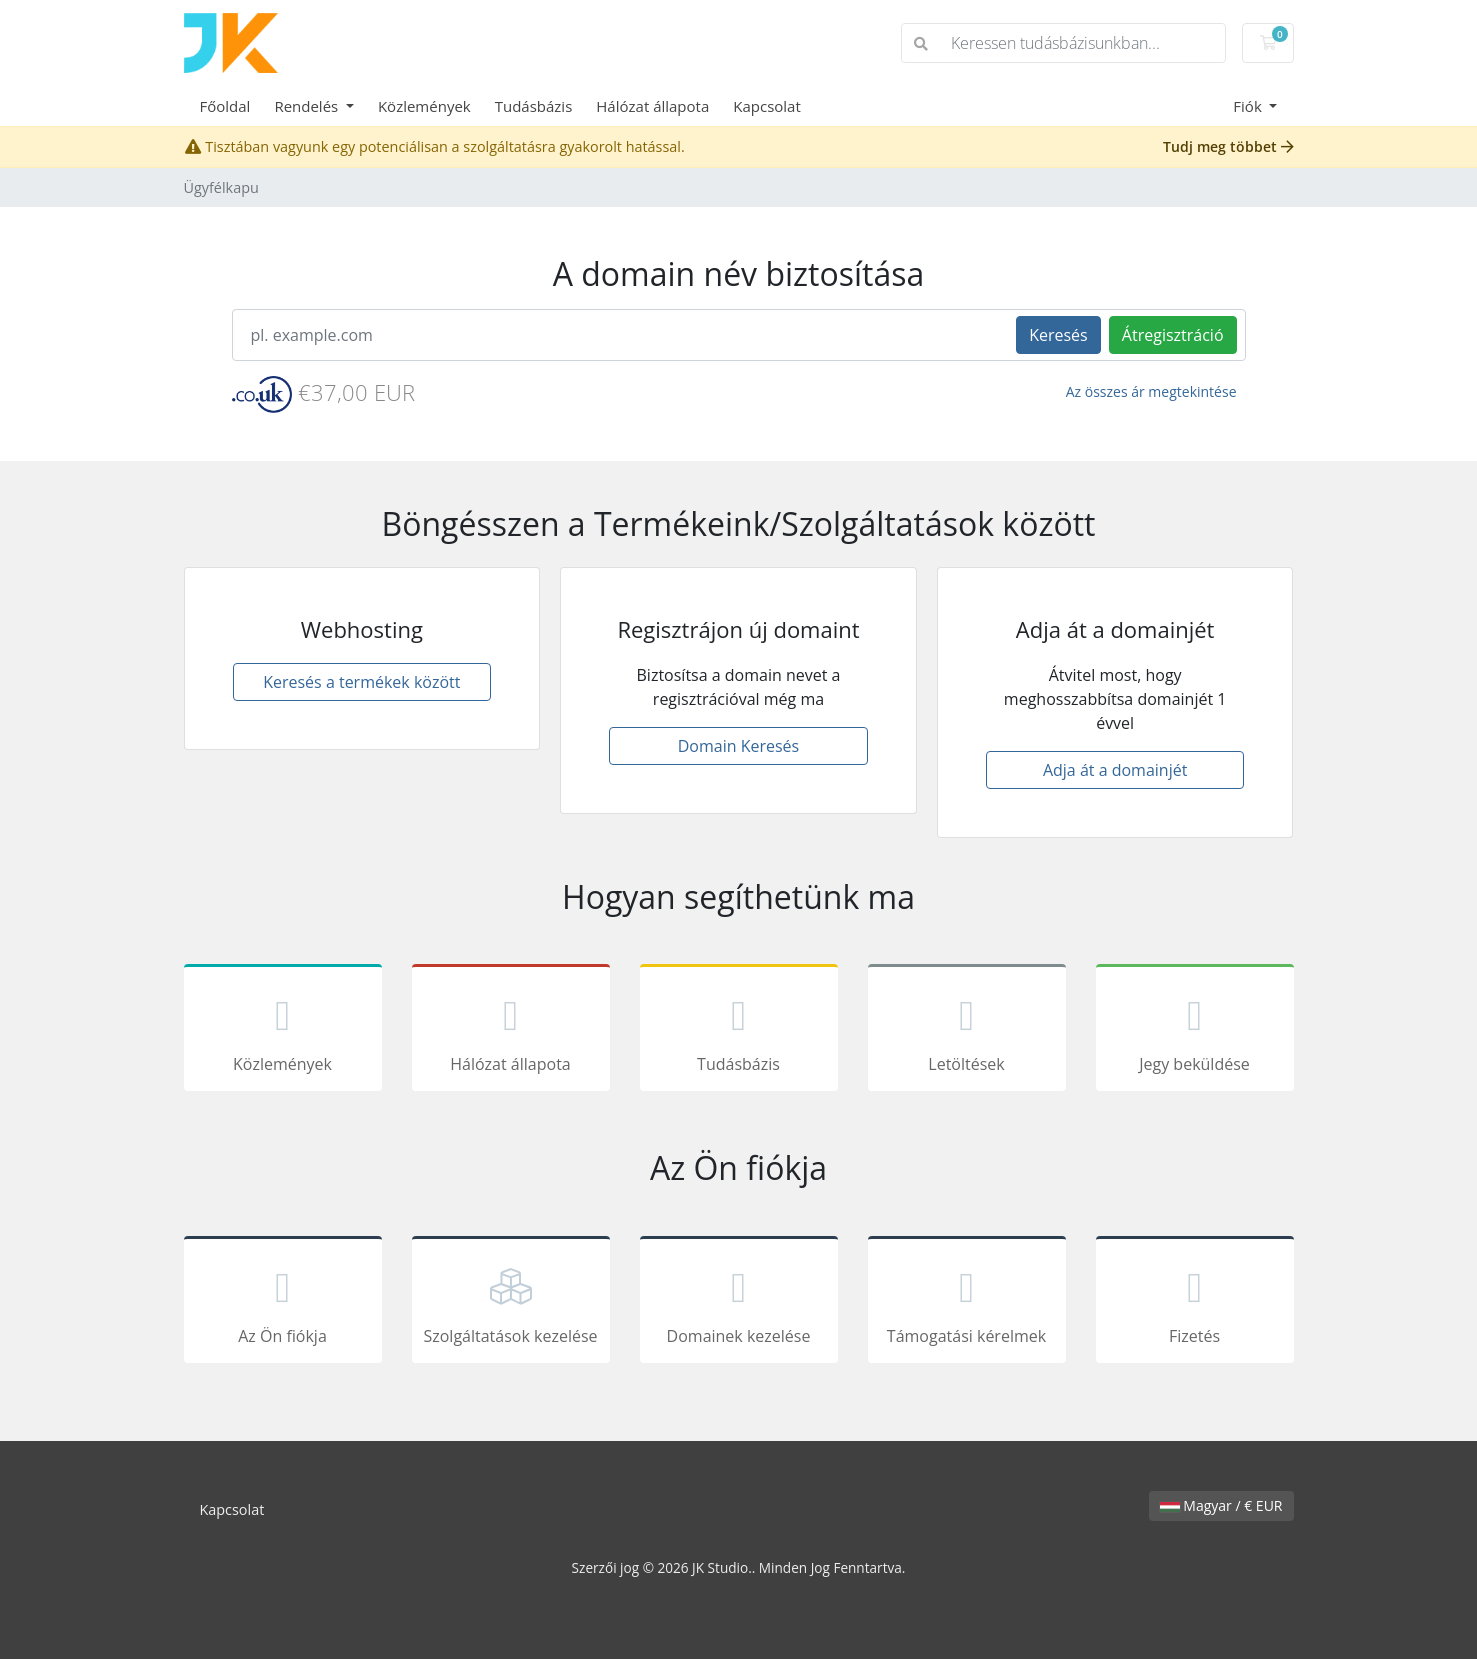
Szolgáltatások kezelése (511, 1303)
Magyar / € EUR (1221, 1505)
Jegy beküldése (1195, 1031)
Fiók (1249, 106)
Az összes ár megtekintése (1151, 391)
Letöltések (967, 1031)
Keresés (1058, 335)
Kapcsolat (767, 106)
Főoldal (225, 106)
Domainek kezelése (739, 1303)
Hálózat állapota (652, 106)
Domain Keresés (738, 746)
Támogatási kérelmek (967, 1303)
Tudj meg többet (1228, 146)
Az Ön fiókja (283, 1303)
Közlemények (424, 106)
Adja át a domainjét (1115, 770)
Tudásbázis (534, 106)
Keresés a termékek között (361, 682)
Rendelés (308, 106)
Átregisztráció (1173, 335)
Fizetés (1195, 1303)
